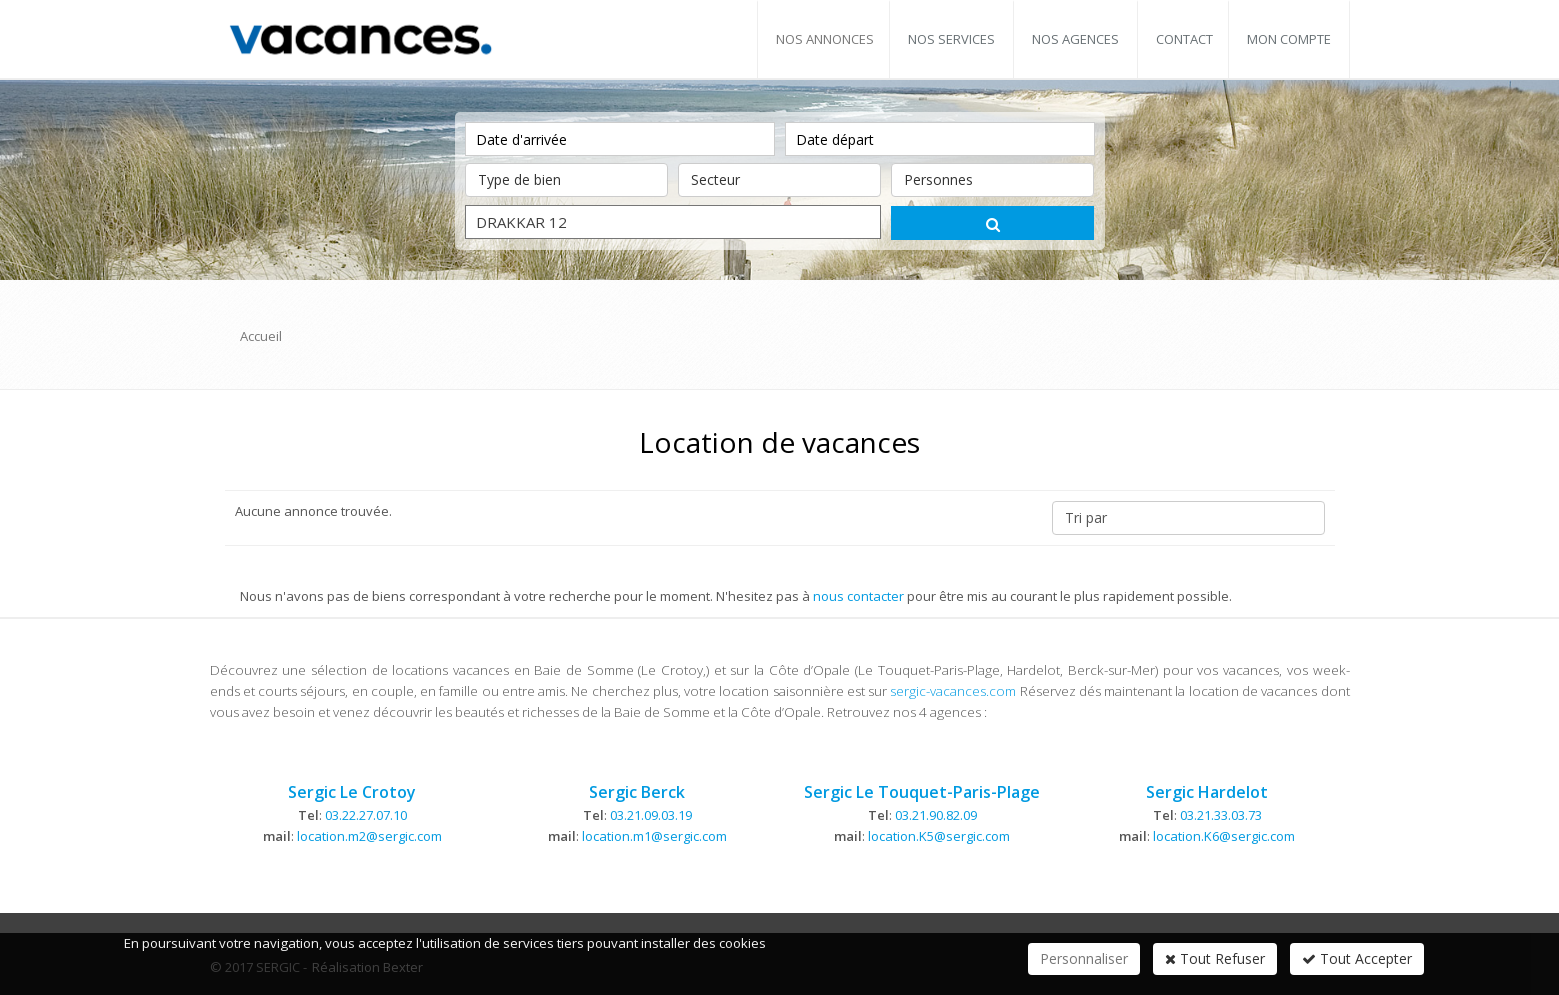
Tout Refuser (1215, 958)
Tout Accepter (1357, 958)
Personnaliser (1084, 958)
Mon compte (1289, 39)
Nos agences (1075, 39)
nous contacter (858, 596)
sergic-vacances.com (953, 691)
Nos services (951, 39)
